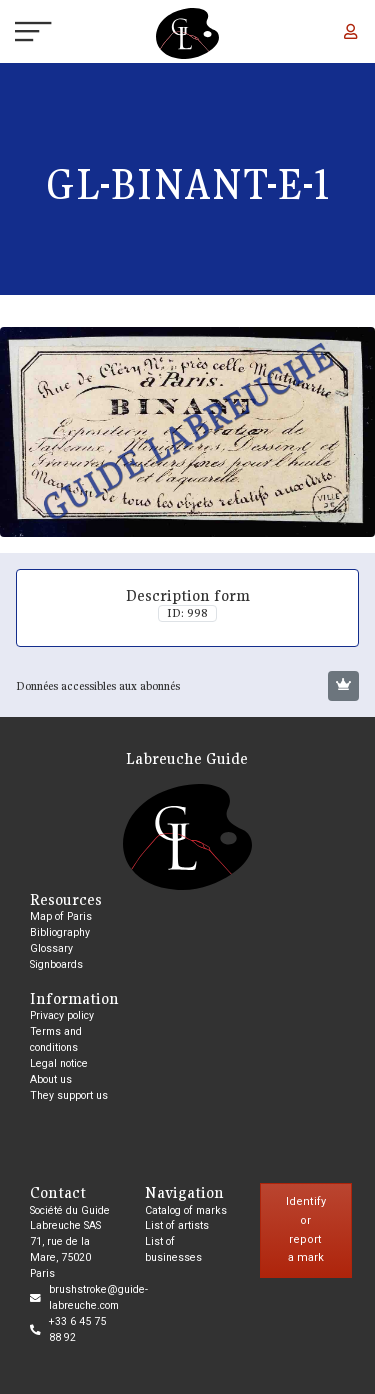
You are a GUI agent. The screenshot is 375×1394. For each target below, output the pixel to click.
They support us (69, 1095)
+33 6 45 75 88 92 (77, 1329)
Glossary (51, 948)
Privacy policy (62, 1015)
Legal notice (59, 1063)
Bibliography (60, 932)
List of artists (177, 1225)
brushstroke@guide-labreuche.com (98, 1297)
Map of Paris (61, 916)
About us (51, 1079)
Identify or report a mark (306, 1229)
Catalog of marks (186, 1210)
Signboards (56, 964)
